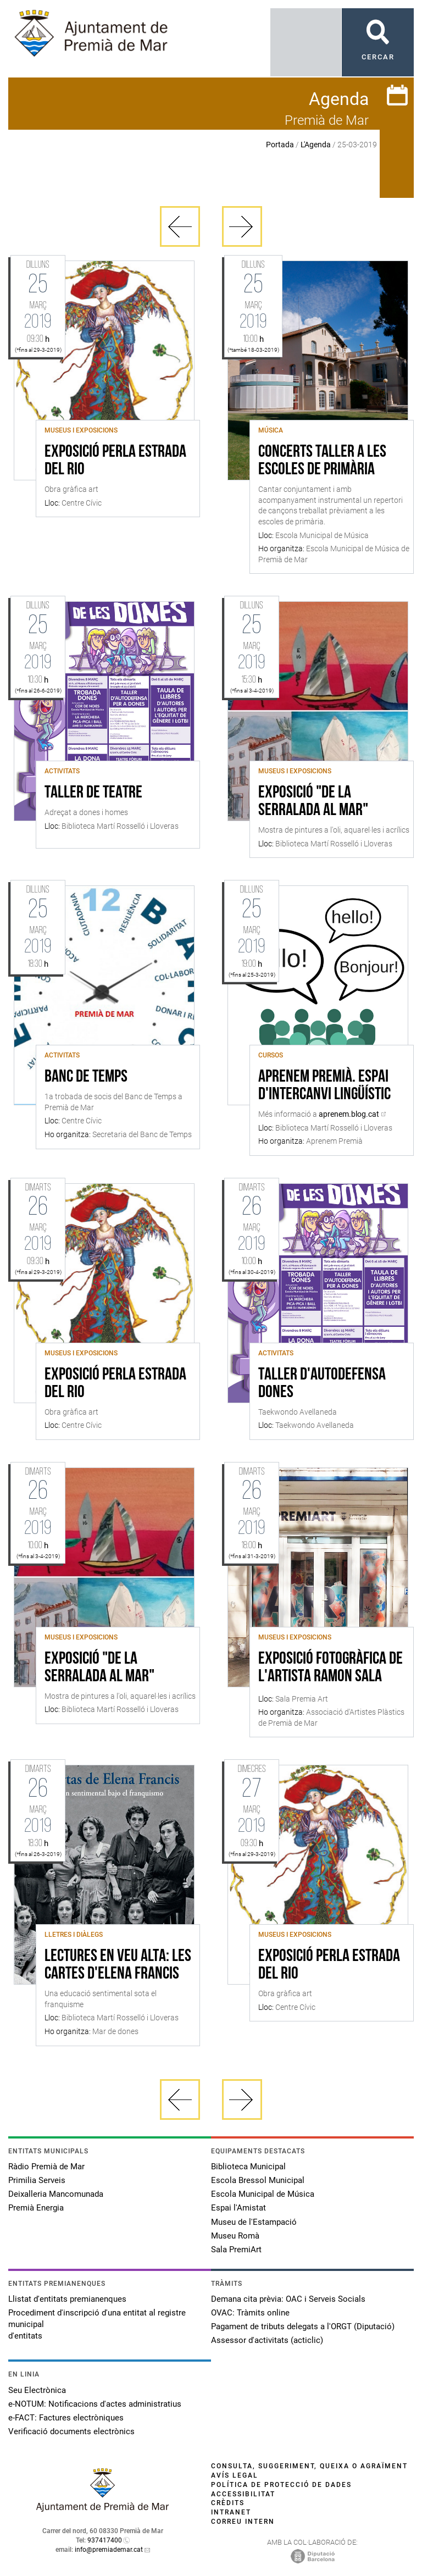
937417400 (104, 2540)
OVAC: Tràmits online (250, 2313)
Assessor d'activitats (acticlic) (267, 2340)
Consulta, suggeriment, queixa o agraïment (309, 2466)
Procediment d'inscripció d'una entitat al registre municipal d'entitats (97, 2324)
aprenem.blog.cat (349, 1114)
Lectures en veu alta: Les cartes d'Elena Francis (118, 1965)
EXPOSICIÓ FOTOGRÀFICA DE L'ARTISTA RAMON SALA (330, 1668)
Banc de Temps (86, 1077)
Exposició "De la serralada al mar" (313, 801)
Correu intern (243, 2521)
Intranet (231, 2512)
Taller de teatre (93, 793)
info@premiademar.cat (109, 2549)
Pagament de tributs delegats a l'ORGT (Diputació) (303, 2326)
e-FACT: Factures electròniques (66, 2418)
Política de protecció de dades (281, 2485)
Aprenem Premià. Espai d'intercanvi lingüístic (324, 1086)
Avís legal (234, 2475)
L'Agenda (316, 144)
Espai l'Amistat (238, 2208)
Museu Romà (235, 2236)
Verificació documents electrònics (71, 2431)
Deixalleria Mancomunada (55, 2194)
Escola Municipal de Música (262, 2194)
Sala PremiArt (236, 2249)
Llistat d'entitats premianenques (67, 2299)
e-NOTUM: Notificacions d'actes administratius (94, 2404)
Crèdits (228, 2503)
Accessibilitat (243, 2494)
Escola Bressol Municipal (257, 2180)
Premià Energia (36, 2208)
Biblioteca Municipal (248, 2166)
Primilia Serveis (36, 2180)
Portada (280, 144)
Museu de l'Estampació (254, 2222)
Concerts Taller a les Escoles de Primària (322, 461)
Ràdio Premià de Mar (46, 2166)
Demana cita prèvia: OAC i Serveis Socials (288, 2299)
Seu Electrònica (37, 2390)
